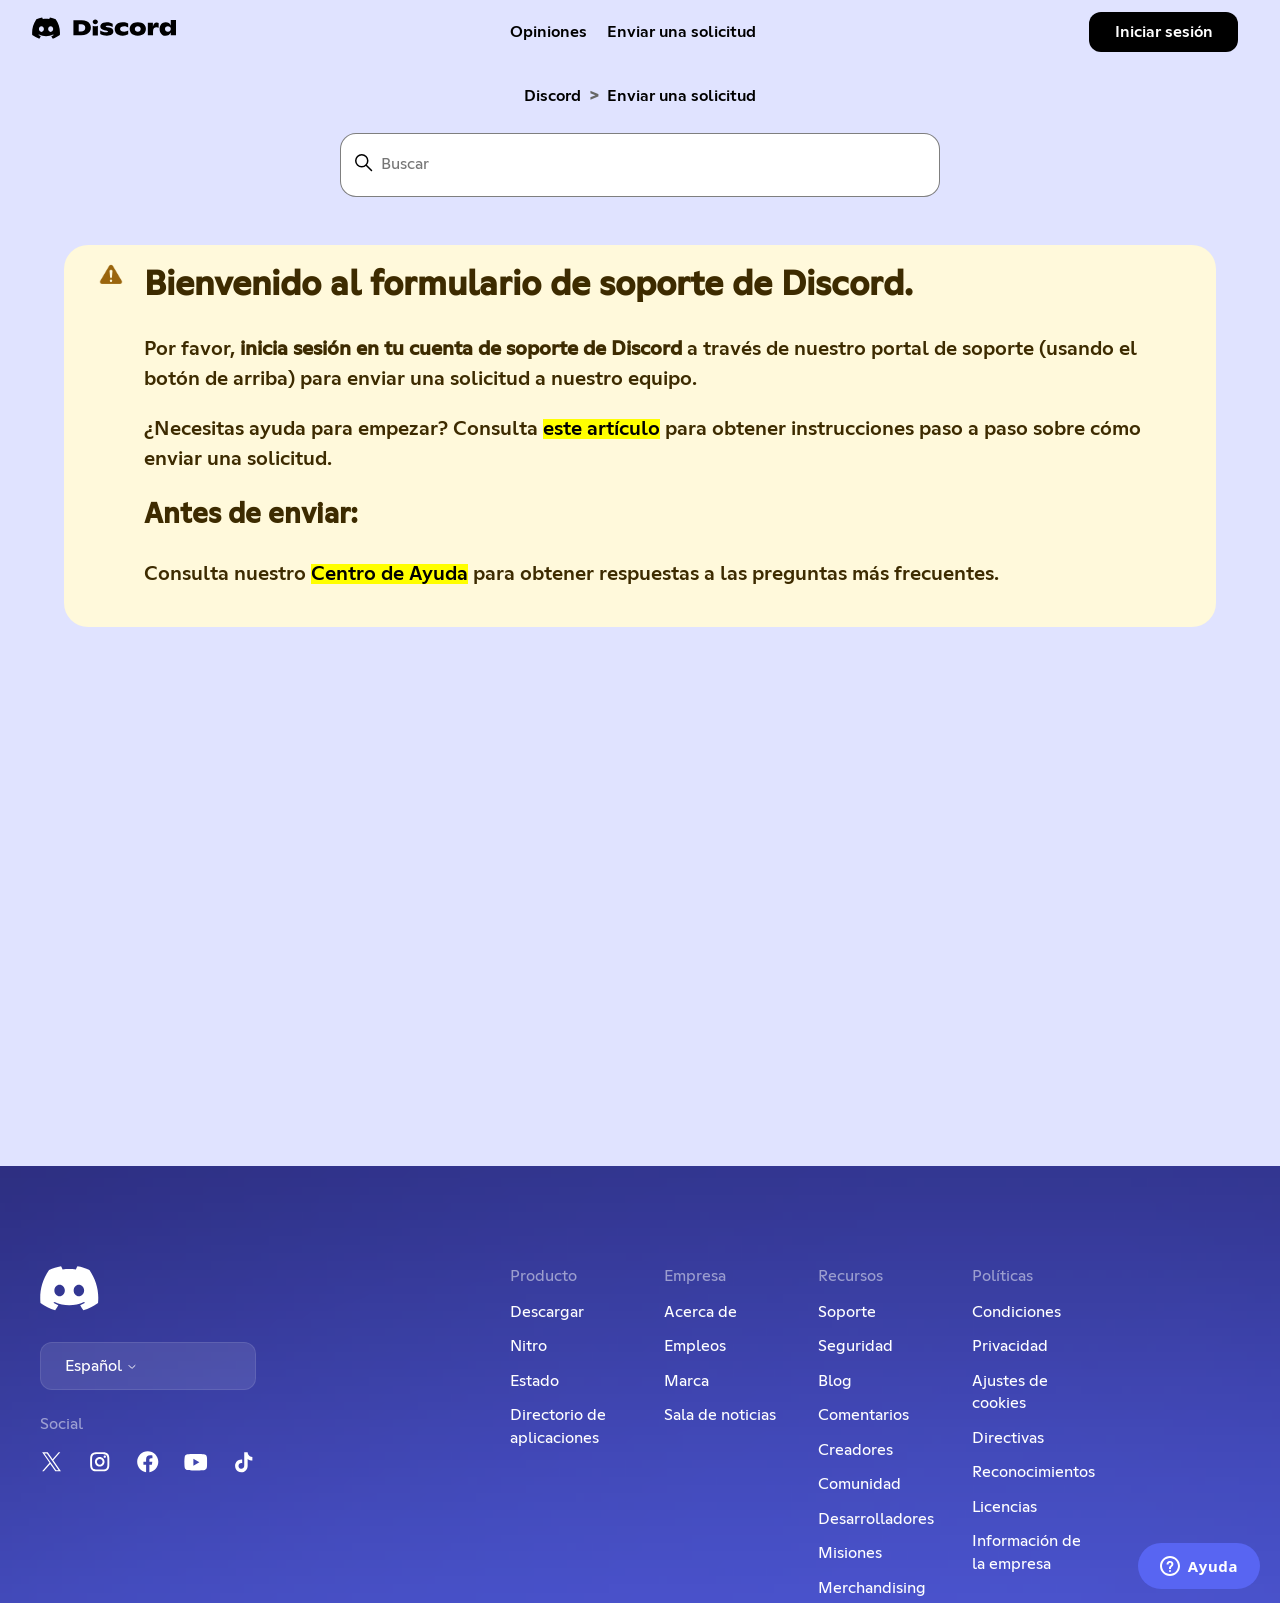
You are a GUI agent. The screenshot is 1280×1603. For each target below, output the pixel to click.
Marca (686, 1381)
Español (101, 1366)
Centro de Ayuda (389, 574)
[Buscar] (640, 165)
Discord (552, 96)
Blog (835, 1381)
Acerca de (700, 1312)
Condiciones (1016, 1312)
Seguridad (855, 1346)
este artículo (601, 429)
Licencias (1004, 1507)
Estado (534, 1381)
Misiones (850, 1553)
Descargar (547, 1312)
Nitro (528, 1346)
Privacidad (1010, 1346)
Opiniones (548, 32)
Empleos (695, 1346)
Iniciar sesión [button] (1164, 32)
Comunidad (859, 1484)
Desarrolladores (876, 1519)
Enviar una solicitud (681, 32)
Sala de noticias (720, 1415)
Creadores (855, 1450)
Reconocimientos (1033, 1472)
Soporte (847, 1312)
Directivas (1008, 1438)
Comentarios (863, 1415)
